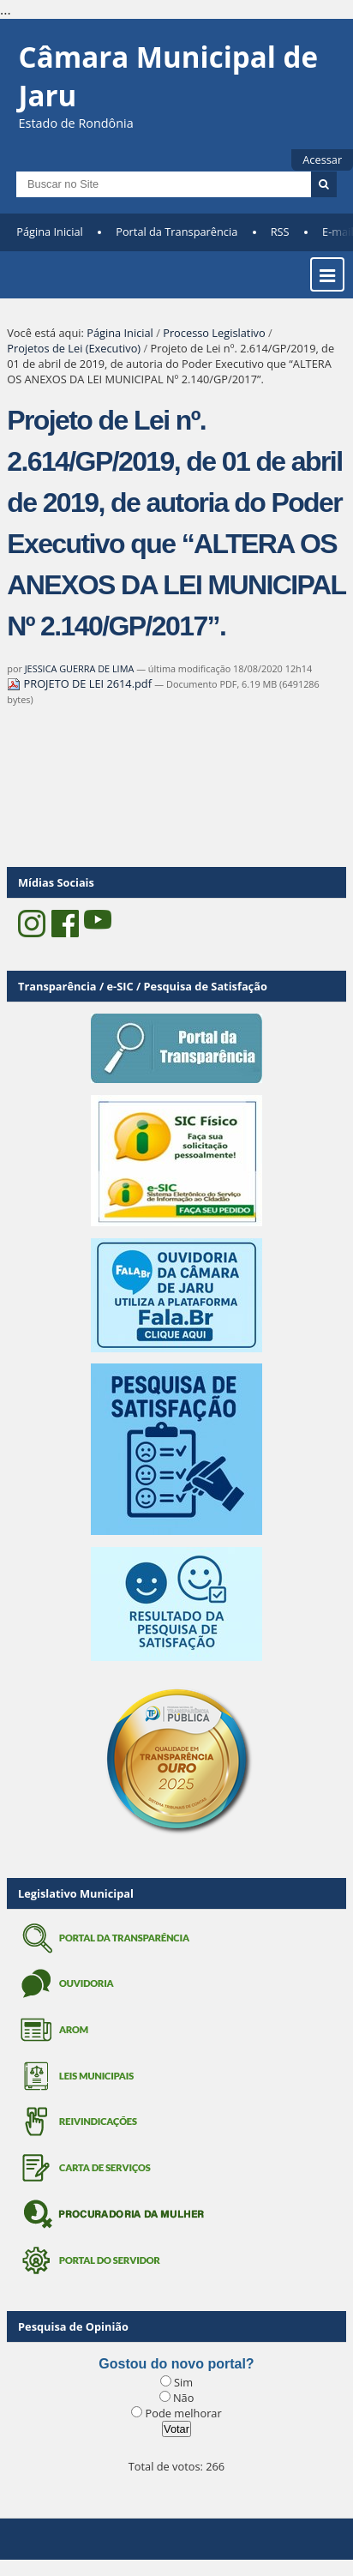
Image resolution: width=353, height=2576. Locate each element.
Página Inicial (49, 231)
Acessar (322, 159)
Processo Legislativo (214, 332)
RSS (280, 231)
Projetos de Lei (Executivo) (74, 348)
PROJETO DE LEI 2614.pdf (80, 683)
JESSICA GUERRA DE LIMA (80, 668)
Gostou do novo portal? (176, 2363)
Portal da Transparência (176, 231)
